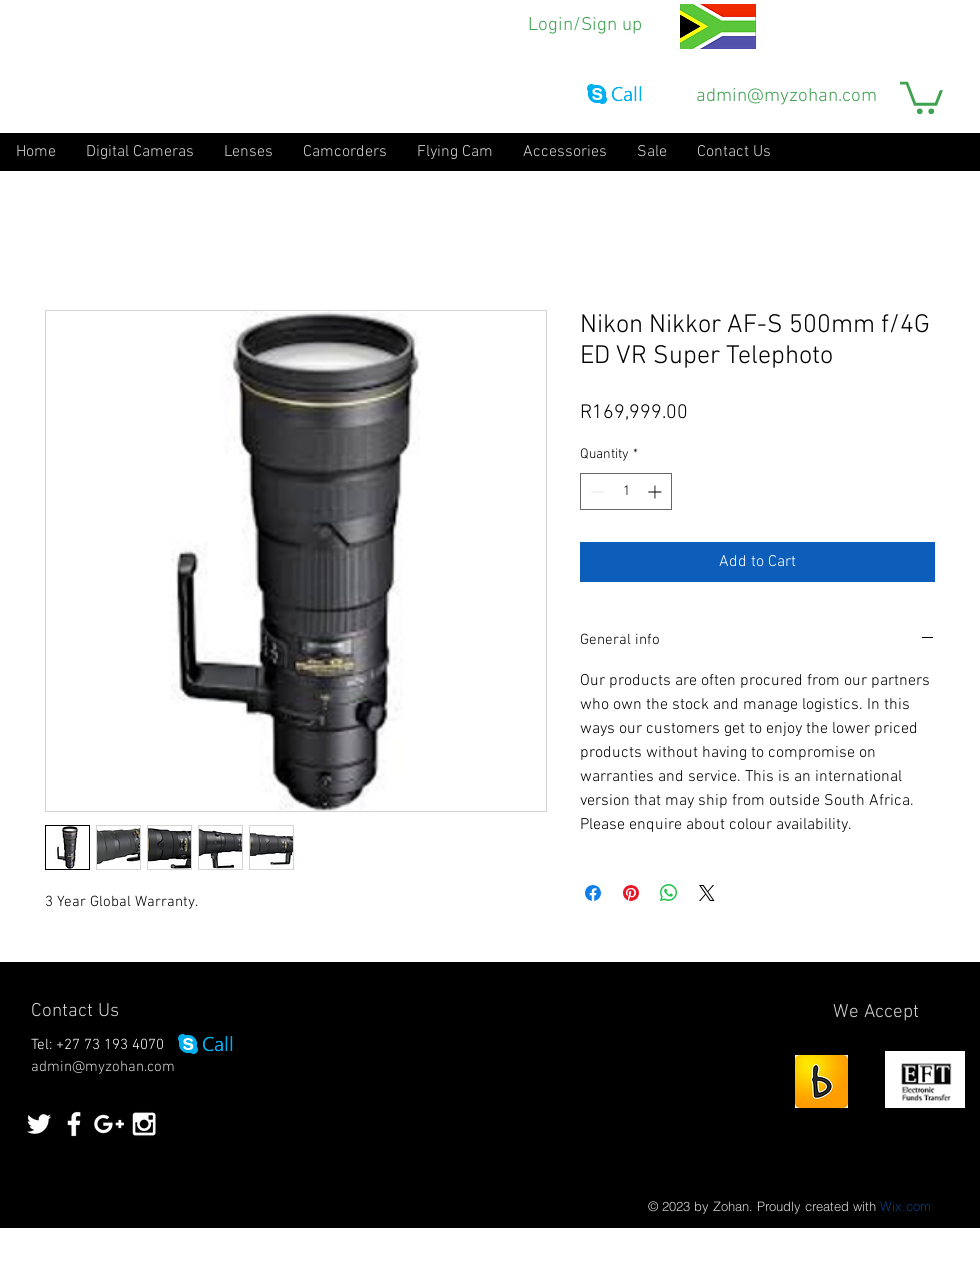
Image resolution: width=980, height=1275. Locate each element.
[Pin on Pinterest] (631, 893)
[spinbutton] (626, 491)
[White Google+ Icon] (109, 1124)
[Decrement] (595, 491)
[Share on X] (707, 893)
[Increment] (656, 491)
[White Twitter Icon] (39, 1124)
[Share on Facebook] (593, 893)
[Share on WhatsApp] (669, 893)
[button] (921, 96)
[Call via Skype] (615, 96)
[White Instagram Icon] (144, 1124)
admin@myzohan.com (786, 96)
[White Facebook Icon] (74, 1124)
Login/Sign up (585, 25)
